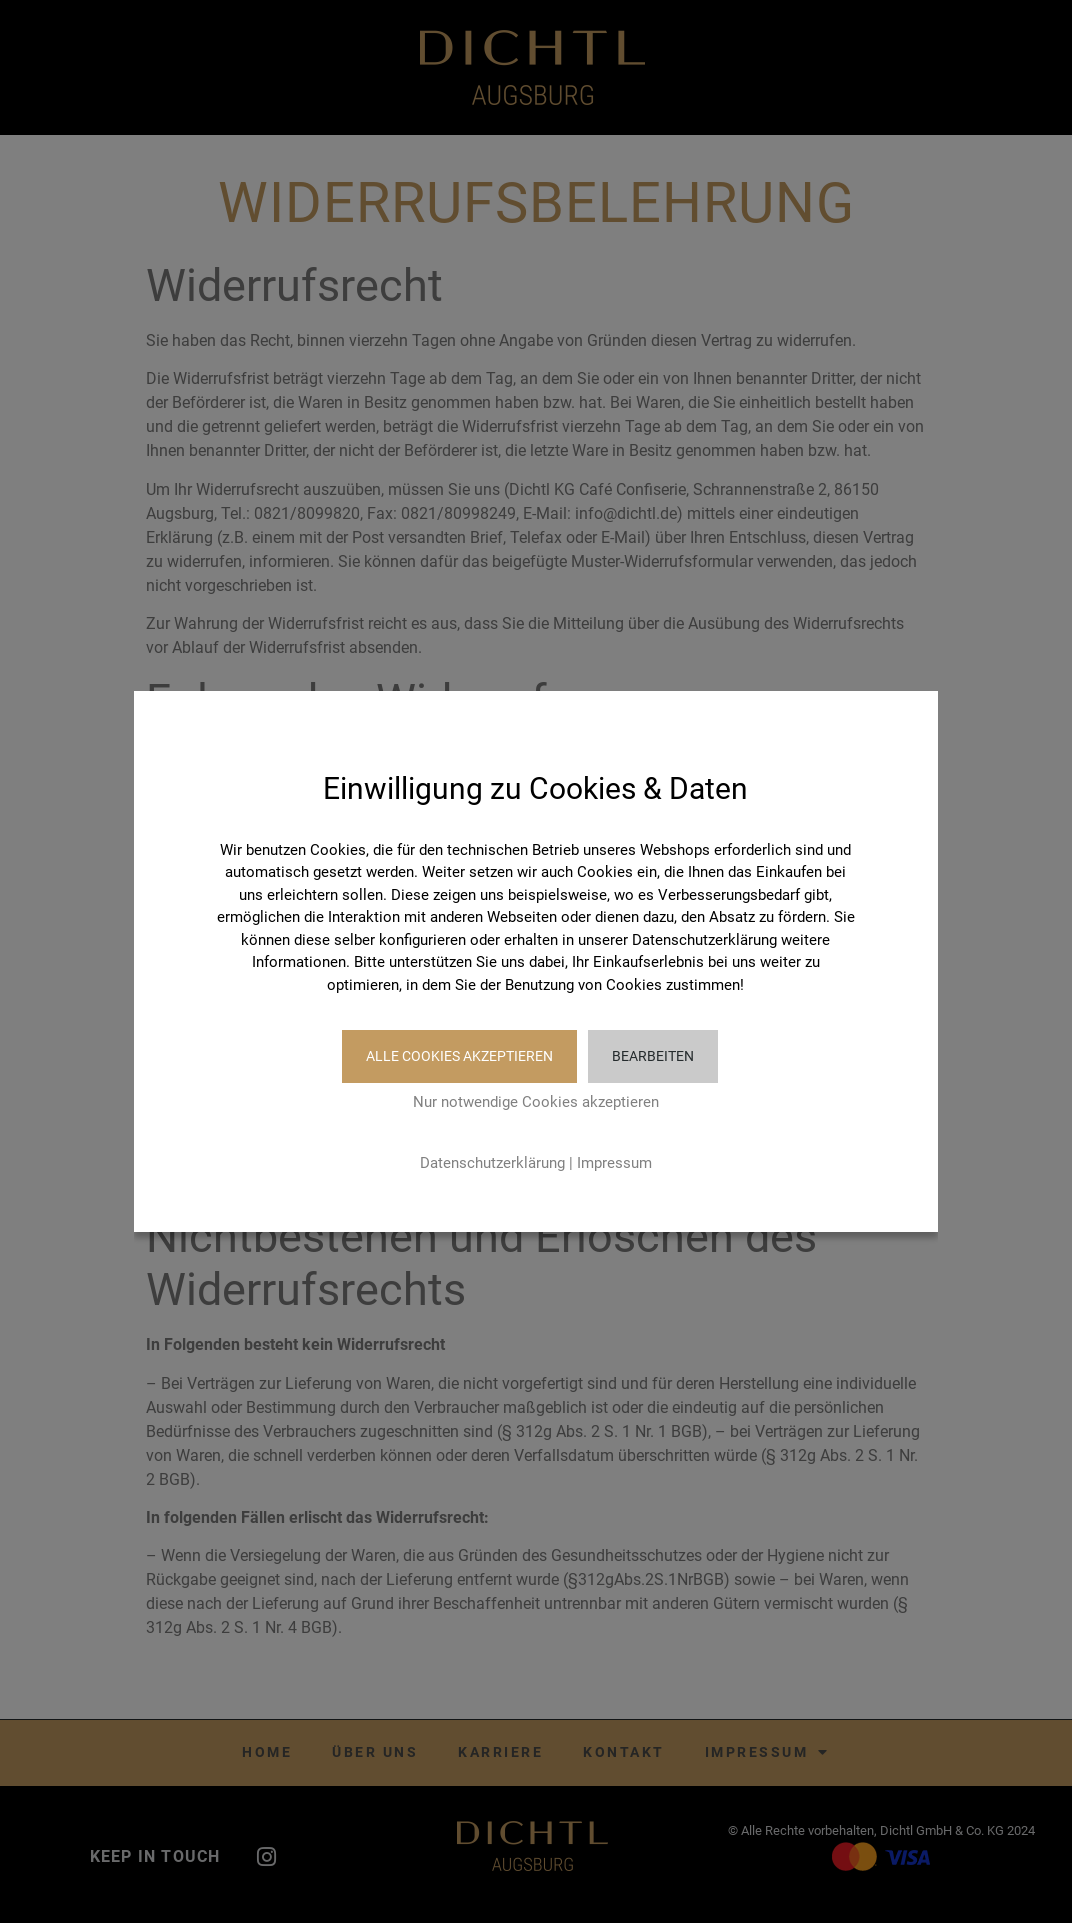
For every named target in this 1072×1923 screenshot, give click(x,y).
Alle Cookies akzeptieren (455, 1056)
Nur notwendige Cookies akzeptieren (536, 1102)
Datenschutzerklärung (492, 1163)
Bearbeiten (653, 1056)
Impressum (614, 1163)
